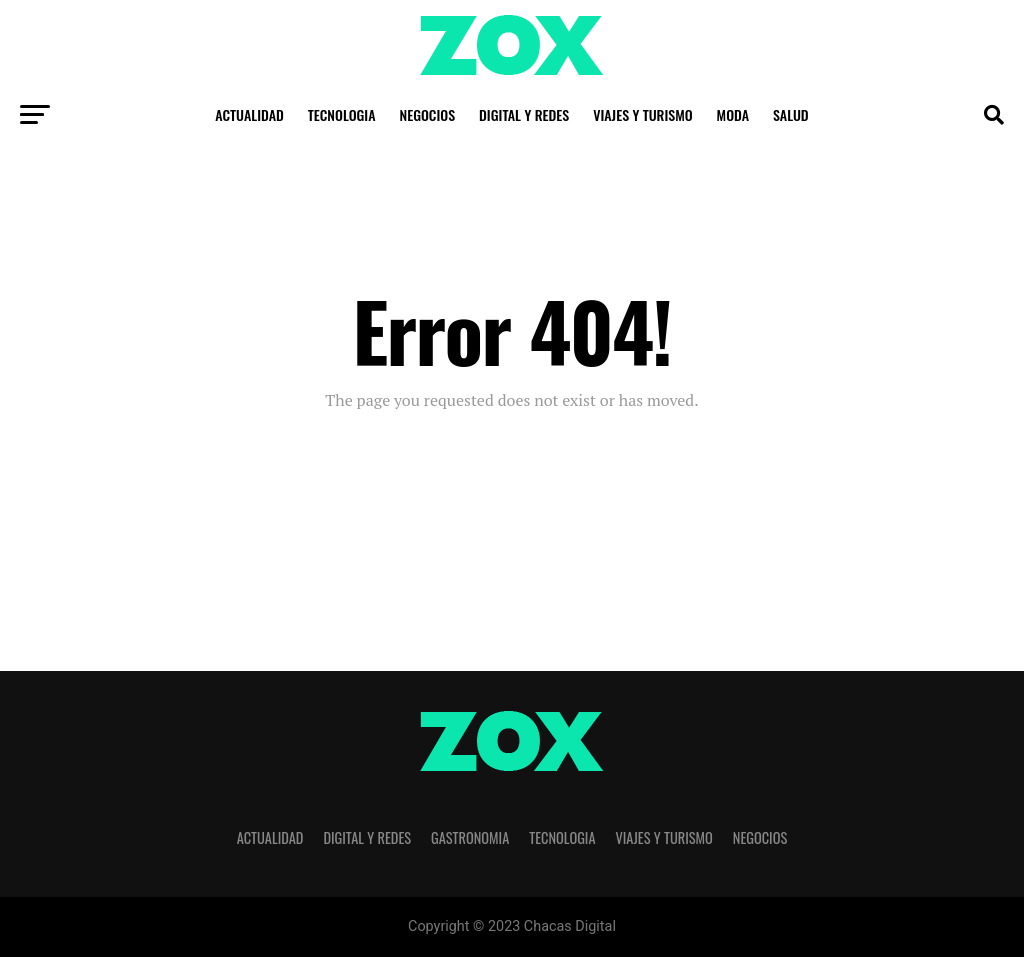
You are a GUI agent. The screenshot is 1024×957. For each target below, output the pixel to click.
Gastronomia (470, 837)
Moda (733, 114)
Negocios (428, 114)
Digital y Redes (524, 114)
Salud (791, 114)
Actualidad (249, 114)
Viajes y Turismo (642, 114)
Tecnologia (342, 114)
